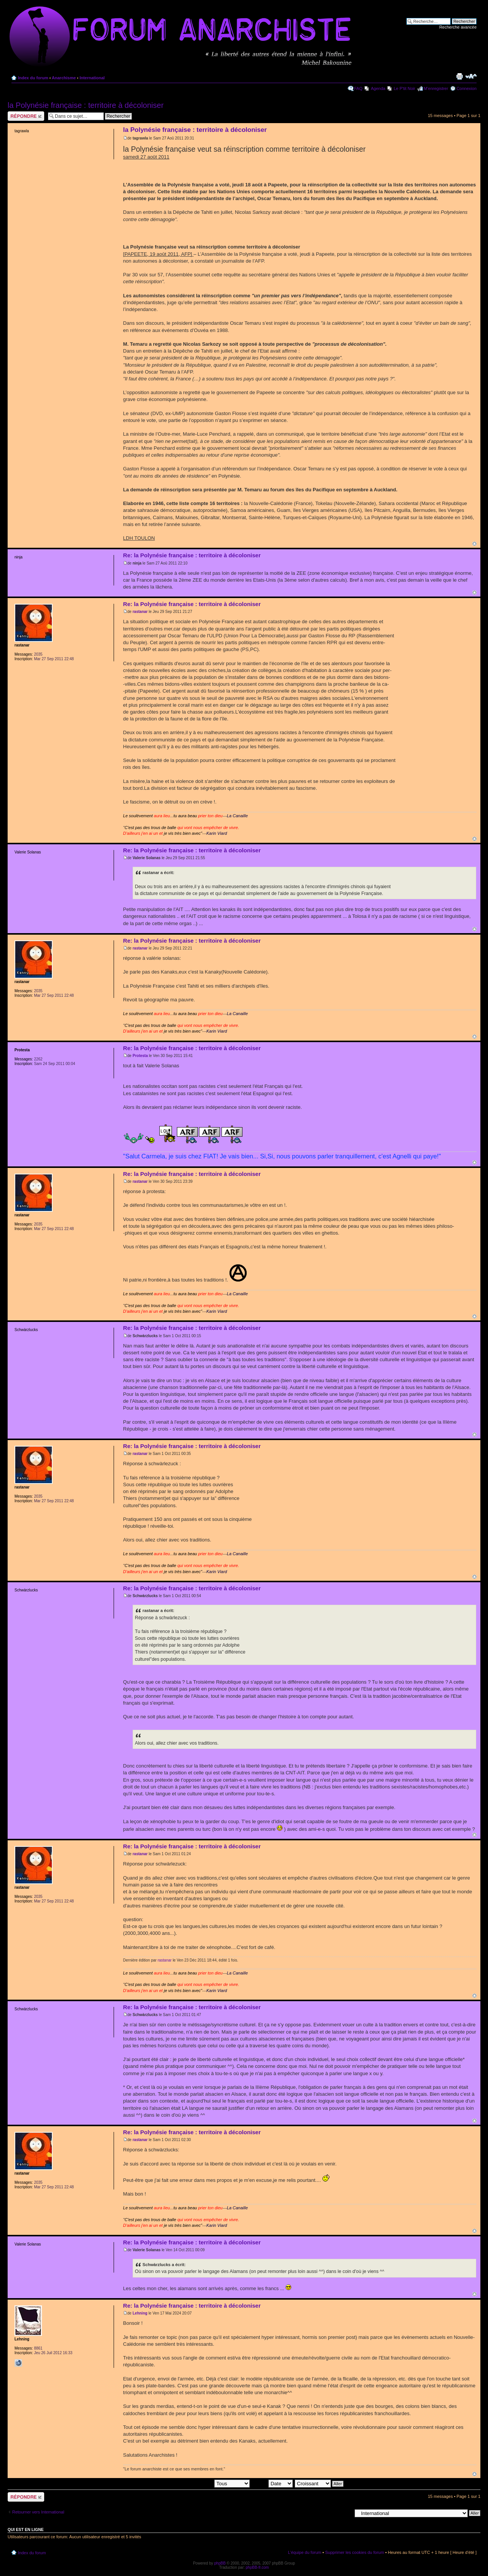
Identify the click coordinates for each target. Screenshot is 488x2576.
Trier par (271, 2483)
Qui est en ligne (26, 2529)
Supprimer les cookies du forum (354, 2552)
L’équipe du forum (304, 2552)
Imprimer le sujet (459, 76)
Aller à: (345, 2512)
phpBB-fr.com (257, 2567)
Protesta (140, 1056)
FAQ (358, 88)
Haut (474, 544)
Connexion (466, 88)
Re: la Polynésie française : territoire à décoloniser (192, 555)
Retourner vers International (38, 2512)
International (92, 77)
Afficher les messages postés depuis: (196, 2483)
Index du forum (33, 77)
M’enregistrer (436, 88)
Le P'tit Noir (405, 88)
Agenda (378, 88)
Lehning (140, 2313)
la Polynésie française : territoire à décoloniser (86, 105)
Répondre (26, 116)
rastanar (140, 612)
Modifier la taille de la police (471, 76)
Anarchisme (64, 77)
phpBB (220, 2563)
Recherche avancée (458, 27)
